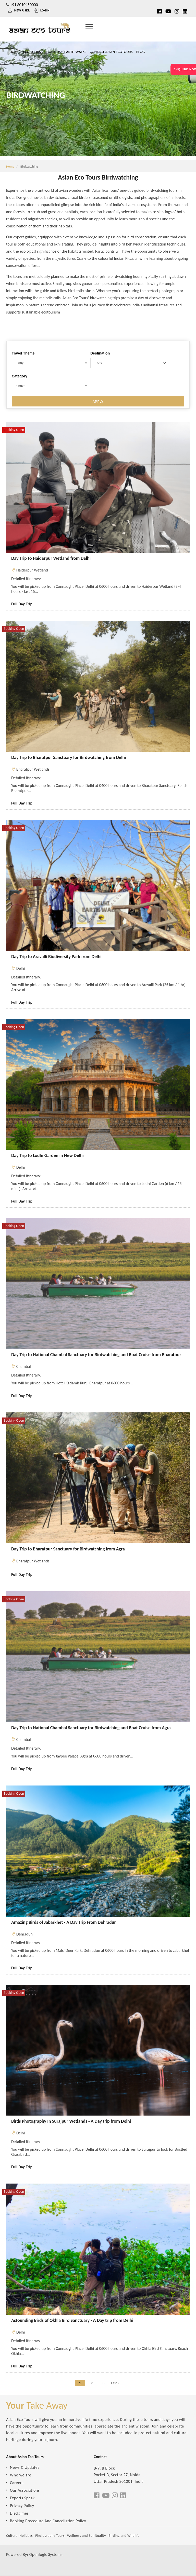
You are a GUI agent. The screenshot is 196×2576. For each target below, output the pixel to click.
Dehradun (24, 1934)
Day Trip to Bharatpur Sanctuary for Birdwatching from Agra (68, 1549)
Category (19, 376)
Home (14, 51)
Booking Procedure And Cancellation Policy (48, 2520)
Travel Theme (23, 353)
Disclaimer (19, 2513)
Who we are (20, 2475)
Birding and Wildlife (123, 2535)
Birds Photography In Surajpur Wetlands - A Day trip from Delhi (71, 2121)
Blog (140, 51)
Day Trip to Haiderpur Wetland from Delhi (51, 558)
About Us (52, 51)
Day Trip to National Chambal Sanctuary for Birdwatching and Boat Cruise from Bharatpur (96, 1354)
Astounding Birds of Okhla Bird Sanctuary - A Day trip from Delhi (72, 2320)
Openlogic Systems (46, 2554)
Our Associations (25, 2490)
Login (42, 10)
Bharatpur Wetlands (33, 769)
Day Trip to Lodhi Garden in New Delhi (47, 1155)
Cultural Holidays (19, 2535)
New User (19, 10)
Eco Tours (32, 51)
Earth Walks (75, 51)
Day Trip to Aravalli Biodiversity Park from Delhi (56, 956)
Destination (100, 353)
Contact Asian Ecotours (111, 51)
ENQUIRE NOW (185, 69)
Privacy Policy (22, 2505)
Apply (98, 401)
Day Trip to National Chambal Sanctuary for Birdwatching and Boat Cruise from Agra (91, 1727)
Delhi (20, 968)
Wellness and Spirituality (86, 2535)
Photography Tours (50, 2535)
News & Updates (24, 2467)
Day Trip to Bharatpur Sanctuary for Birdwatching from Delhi (68, 757)
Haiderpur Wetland (32, 570)
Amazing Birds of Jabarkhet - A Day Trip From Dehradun (64, 1922)
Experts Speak (22, 2498)
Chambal (23, 1366)
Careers (16, 2482)
